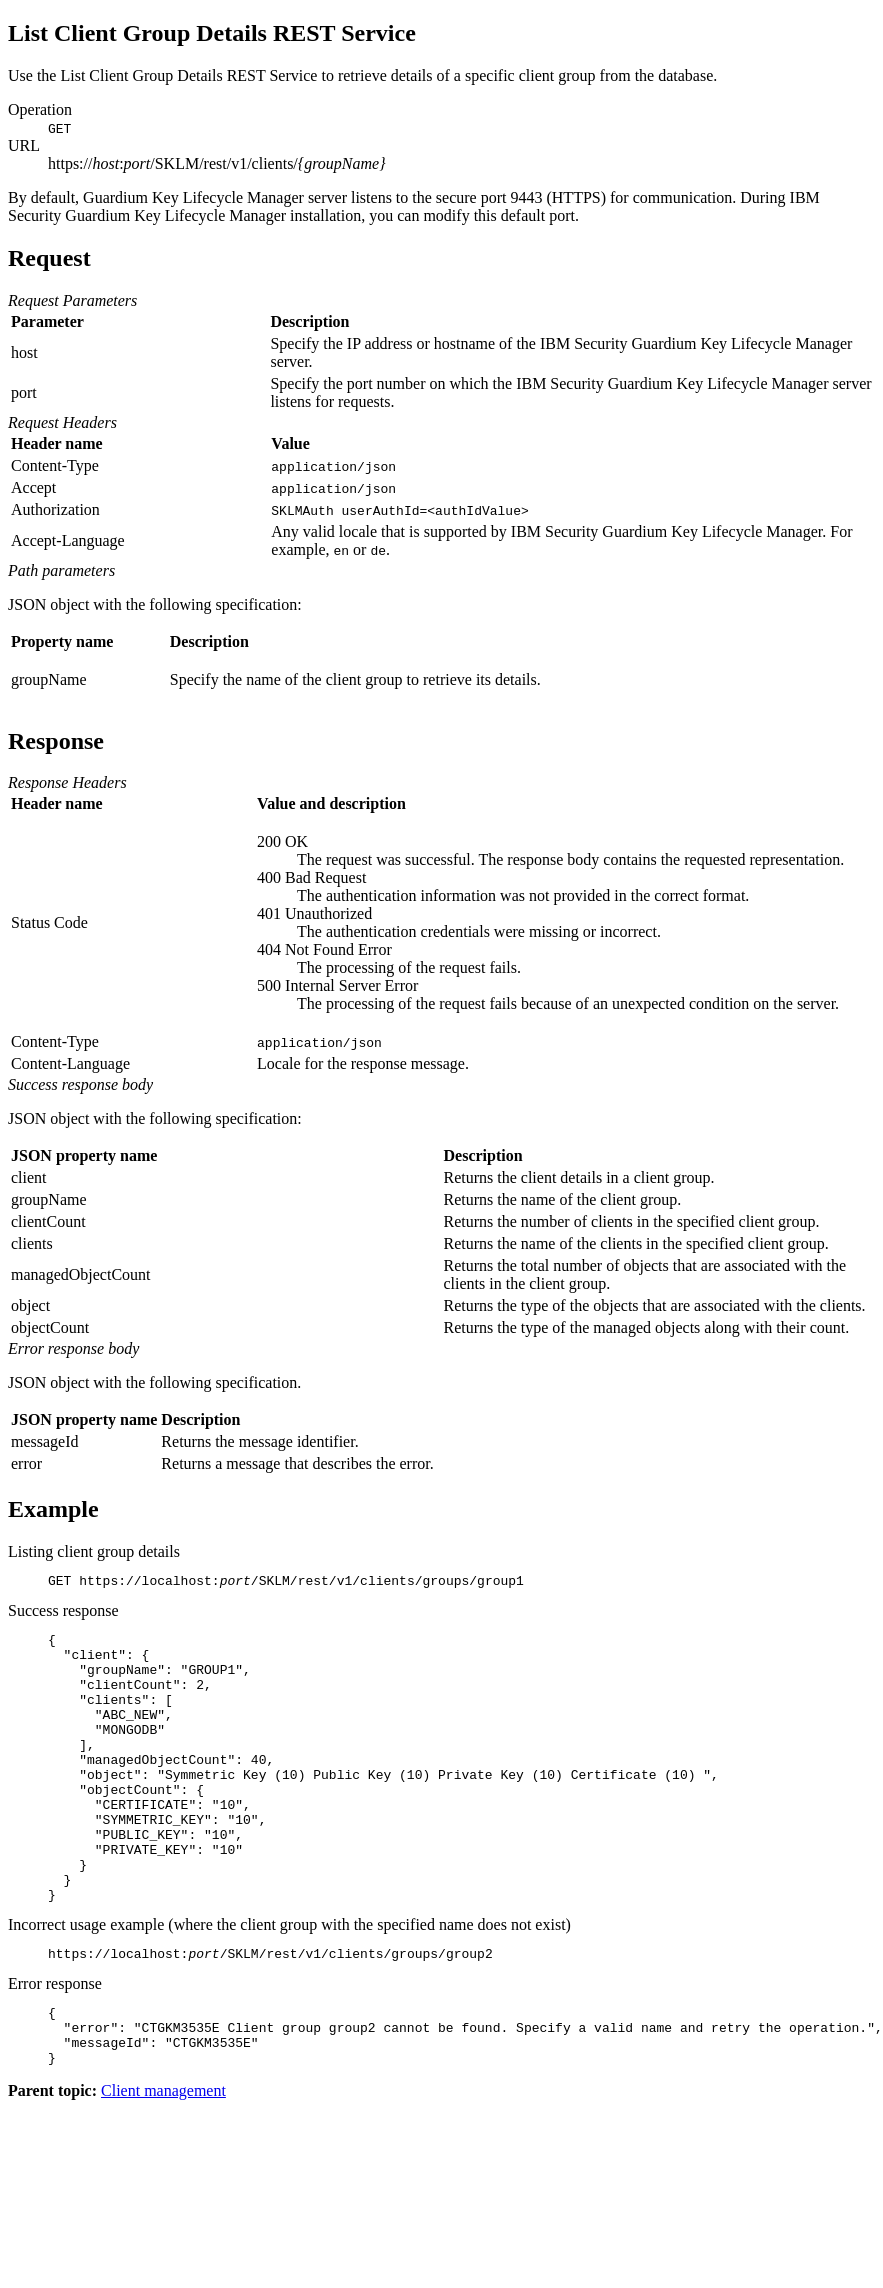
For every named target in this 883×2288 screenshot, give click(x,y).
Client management (163, 2162)
